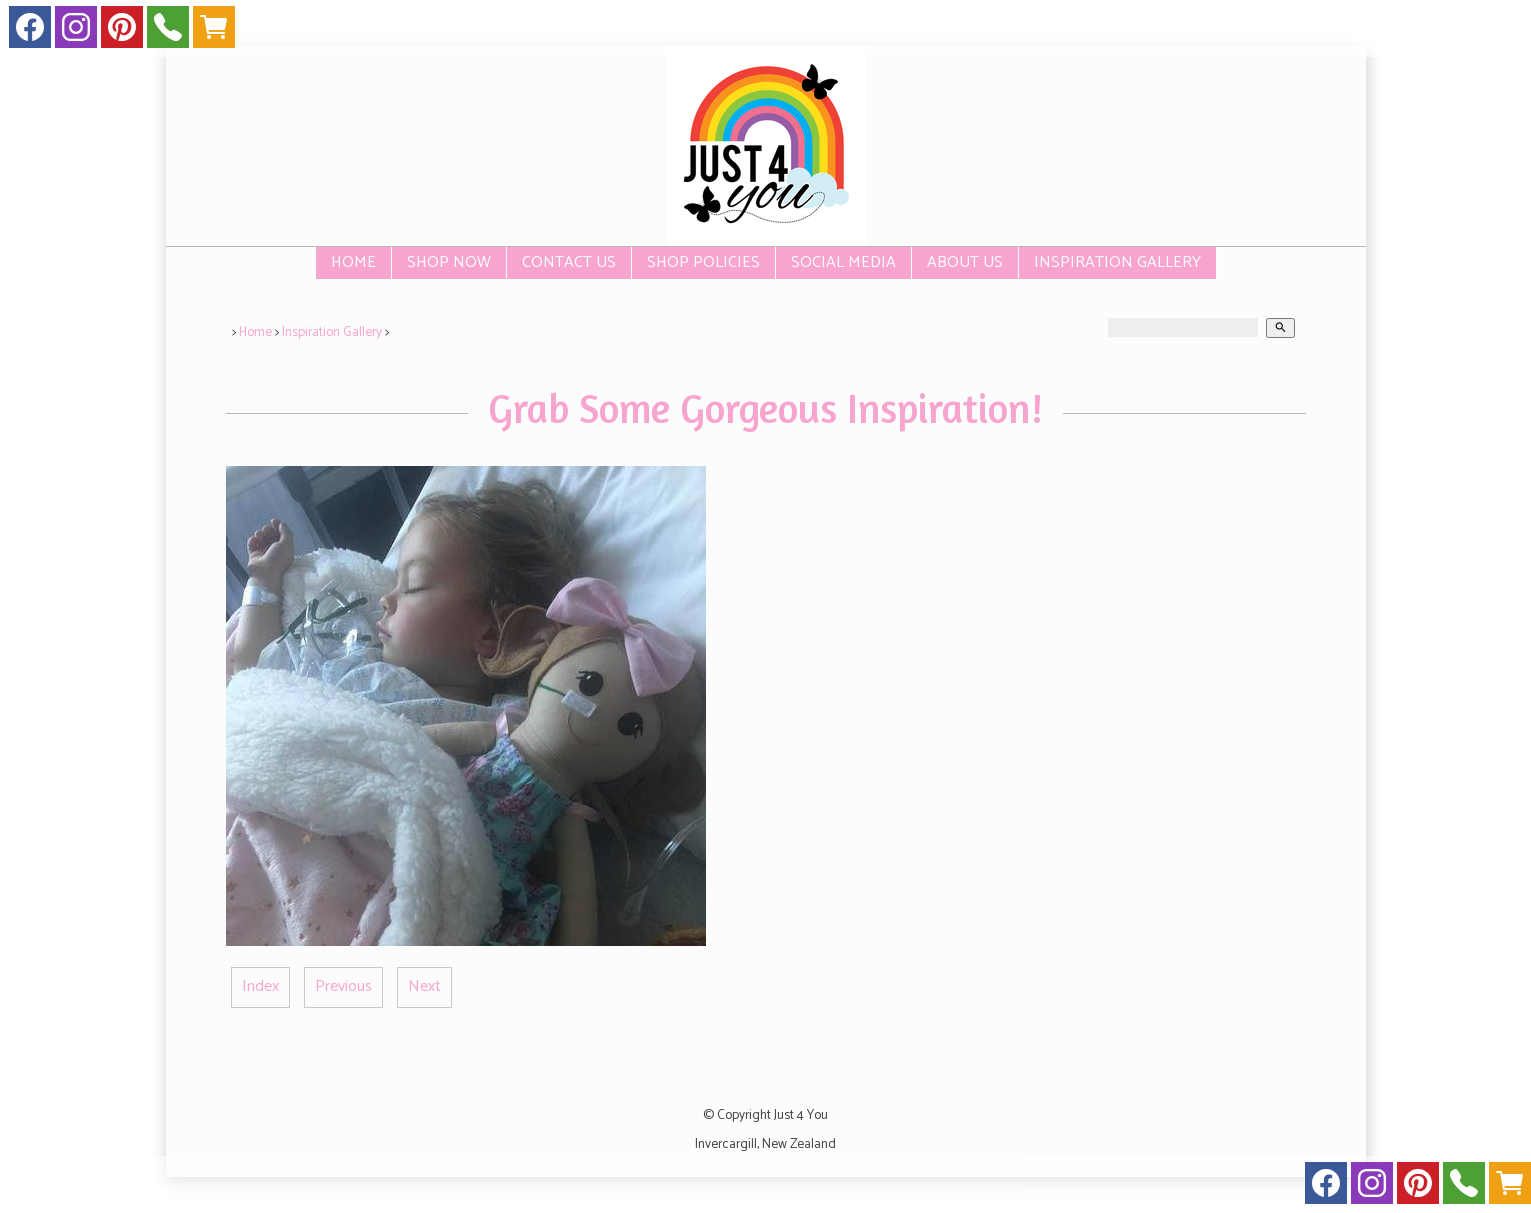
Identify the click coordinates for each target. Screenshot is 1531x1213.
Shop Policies (703, 262)
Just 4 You (801, 1115)
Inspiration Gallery (1117, 262)
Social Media (843, 262)
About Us (965, 262)
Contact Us (569, 262)
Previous (343, 986)
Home (353, 262)
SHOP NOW (449, 262)
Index (260, 986)
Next (424, 986)
